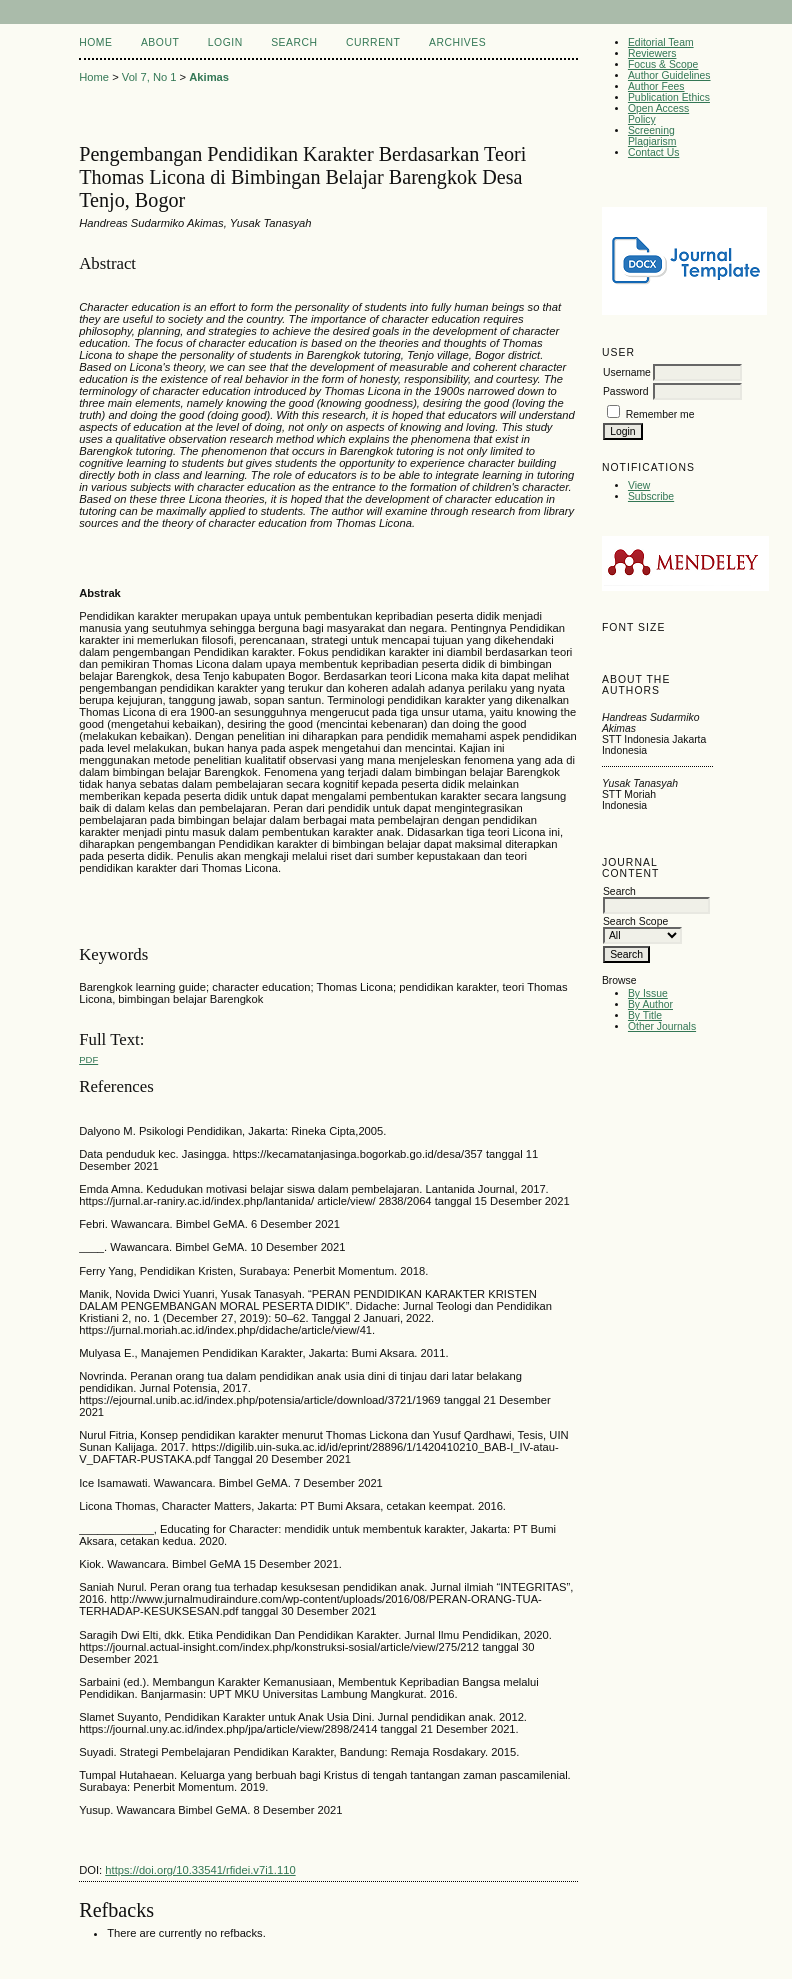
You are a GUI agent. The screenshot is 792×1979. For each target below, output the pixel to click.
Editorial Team (661, 42)
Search (294, 42)
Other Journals (662, 1026)
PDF (88, 1059)
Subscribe (651, 496)
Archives (457, 42)
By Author (650, 1004)
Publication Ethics (669, 97)
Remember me (660, 414)
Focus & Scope (663, 64)
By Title (645, 1015)
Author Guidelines (669, 75)
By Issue (648, 993)
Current (373, 42)
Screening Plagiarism (652, 136)
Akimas (209, 77)
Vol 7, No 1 (149, 77)
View (639, 485)
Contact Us (653, 152)
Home (95, 42)
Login (225, 42)
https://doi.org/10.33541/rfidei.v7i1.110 (200, 1870)
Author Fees (656, 86)
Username (627, 372)
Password (626, 391)
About (160, 42)
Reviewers (652, 53)
